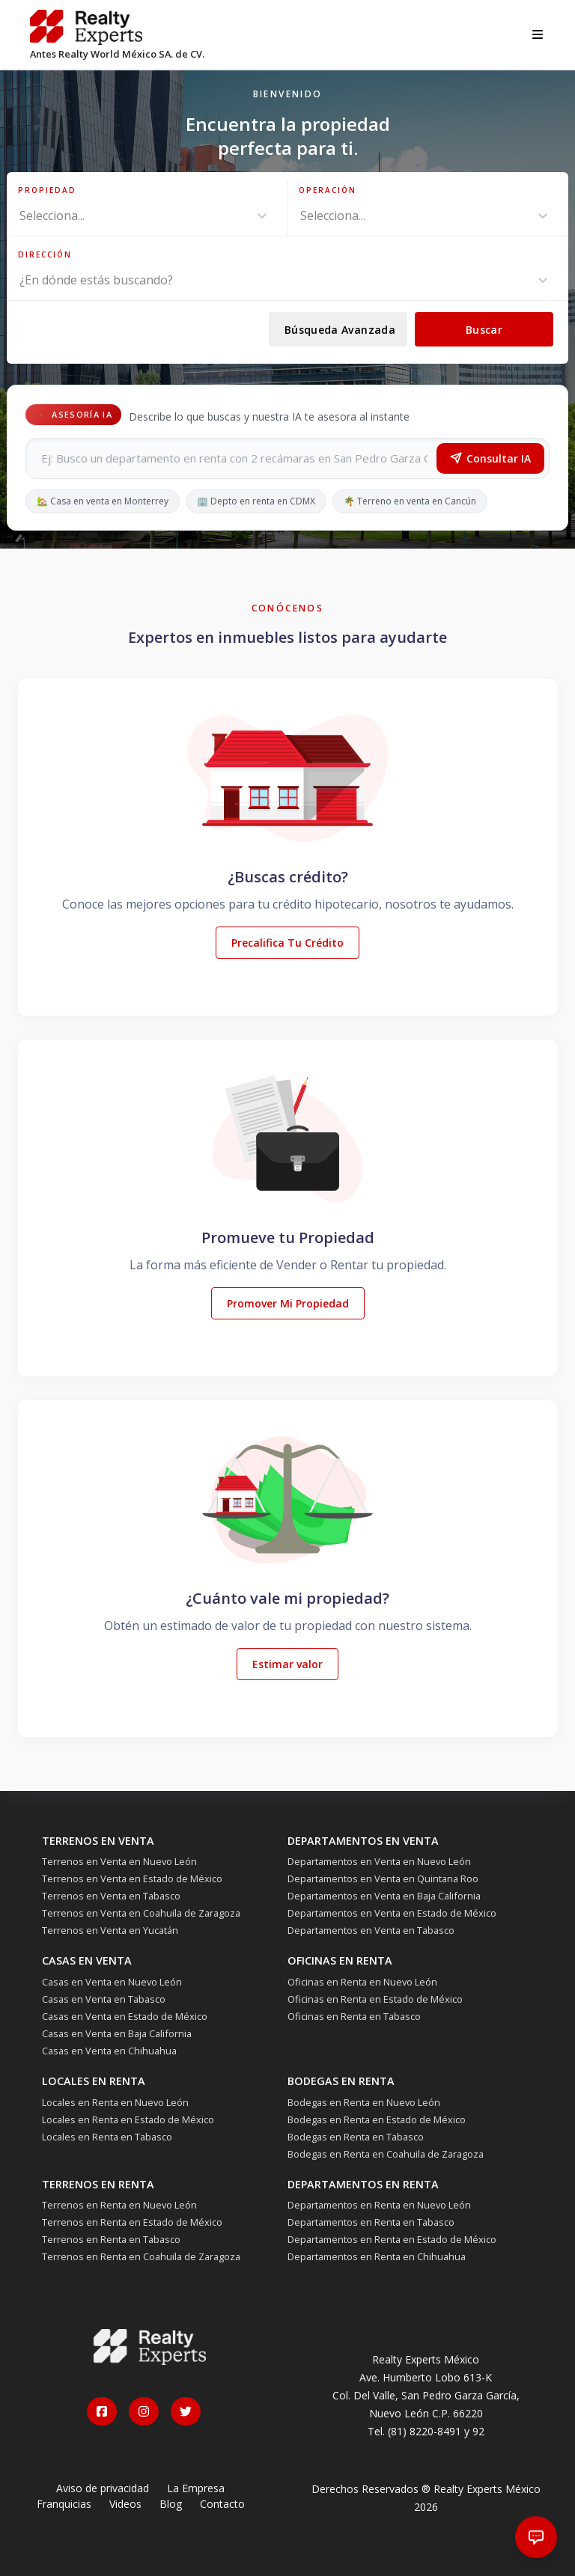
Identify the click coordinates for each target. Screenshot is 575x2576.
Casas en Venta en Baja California (117, 2033)
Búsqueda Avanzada (340, 330)
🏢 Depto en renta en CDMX (256, 501)
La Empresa (196, 2488)
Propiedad (47, 190)
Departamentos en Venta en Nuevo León (379, 1861)
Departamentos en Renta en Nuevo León (379, 2205)
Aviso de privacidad (102, 2488)
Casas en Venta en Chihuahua (109, 2050)
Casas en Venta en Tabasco (103, 1999)
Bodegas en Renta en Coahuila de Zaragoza (386, 2154)
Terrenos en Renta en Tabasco (111, 2239)
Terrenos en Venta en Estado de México (132, 1878)
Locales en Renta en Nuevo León (115, 2102)
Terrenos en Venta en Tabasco (111, 1895)
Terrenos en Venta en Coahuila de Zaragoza (141, 1913)
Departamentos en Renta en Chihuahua (377, 2256)
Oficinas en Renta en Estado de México (375, 1999)
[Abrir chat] (536, 2537)
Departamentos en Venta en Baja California (384, 1895)
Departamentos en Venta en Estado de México (392, 1913)
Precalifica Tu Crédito (287, 943)
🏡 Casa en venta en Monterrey (102, 501)
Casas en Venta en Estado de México (124, 2016)
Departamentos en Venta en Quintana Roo (383, 1878)
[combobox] (20, 216)
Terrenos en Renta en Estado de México (132, 2222)
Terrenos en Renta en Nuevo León (119, 2205)
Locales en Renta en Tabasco (107, 2136)
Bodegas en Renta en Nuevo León (364, 2102)
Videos (125, 2504)
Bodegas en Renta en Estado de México (377, 2119)
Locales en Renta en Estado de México (128, 2119)
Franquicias (64, 2504)
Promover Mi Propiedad (288, 1303)
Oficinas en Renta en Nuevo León (362, 1982)
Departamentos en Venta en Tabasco (371, 1930)
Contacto (222, 2504)
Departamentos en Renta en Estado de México (392, 2239)
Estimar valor (287, 1664)
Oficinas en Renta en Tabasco (354, 2016)
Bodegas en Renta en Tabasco (356, 2136)
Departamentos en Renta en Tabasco (371, 2222)
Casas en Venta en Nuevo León (112, 1982)
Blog (170, 2504)
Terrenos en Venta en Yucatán (110, 1930)
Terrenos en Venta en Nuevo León (119, 1861)
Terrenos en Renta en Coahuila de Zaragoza (141, 2256)
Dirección (45, 254)
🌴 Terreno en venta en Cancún (410, 501)
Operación (327, 190)
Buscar (484, 330)
